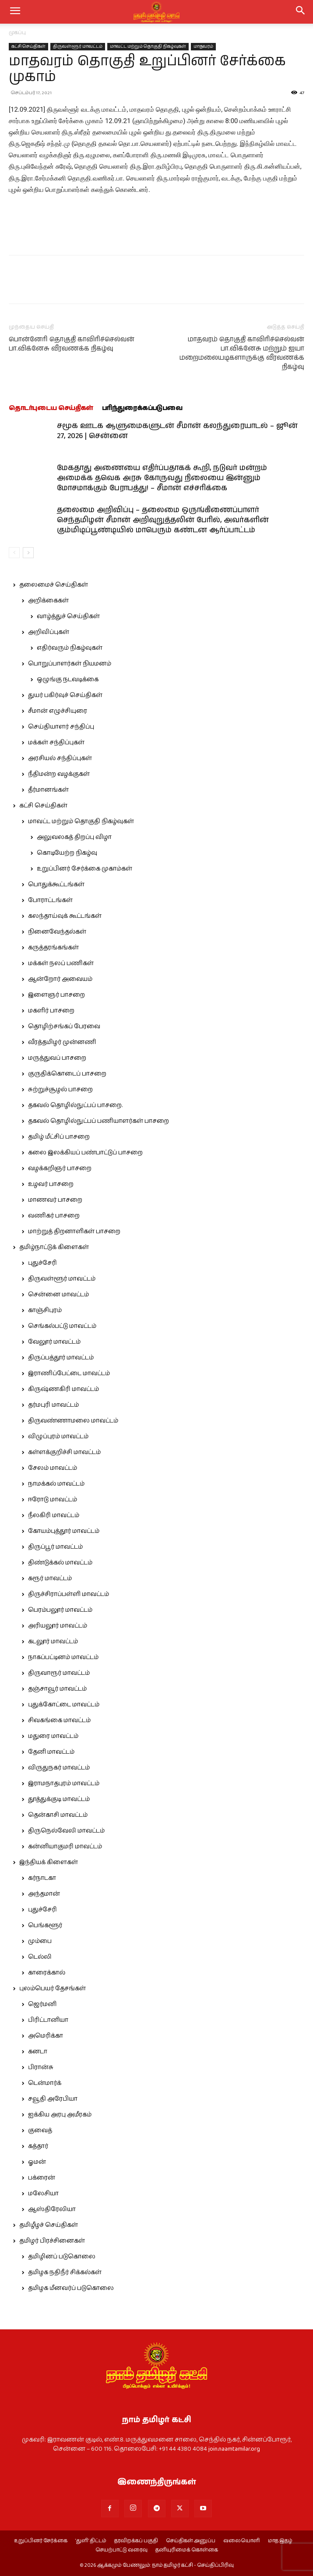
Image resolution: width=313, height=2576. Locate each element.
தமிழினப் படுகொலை (61, 2256)
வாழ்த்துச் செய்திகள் (68, 616)
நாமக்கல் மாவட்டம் (56, 1484)
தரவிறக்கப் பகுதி (136, 2541)
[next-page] (28, 552)
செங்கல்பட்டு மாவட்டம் (62, 1326)
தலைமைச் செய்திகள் (53, 585)
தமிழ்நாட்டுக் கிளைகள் (54, 1247)
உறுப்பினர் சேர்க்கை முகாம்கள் (84, 869)
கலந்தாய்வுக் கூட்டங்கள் (65, 916)
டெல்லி (40, 1957)
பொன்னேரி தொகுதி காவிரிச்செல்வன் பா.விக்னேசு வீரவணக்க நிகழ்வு (71, 344)
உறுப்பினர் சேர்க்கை (40, 2541)
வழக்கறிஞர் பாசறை (59, 1168)
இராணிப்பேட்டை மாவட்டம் (69, 1373)
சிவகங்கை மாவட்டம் (59, 1720)
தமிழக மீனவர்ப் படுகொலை (71, 2288)
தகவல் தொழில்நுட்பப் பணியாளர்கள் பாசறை (98, 1121)
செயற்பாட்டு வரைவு (121, 2550)
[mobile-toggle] (15, 12)
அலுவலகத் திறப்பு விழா (74, 837)
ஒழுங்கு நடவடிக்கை (67, 679)
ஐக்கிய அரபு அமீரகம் (59, 2115)
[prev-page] (14, 552)
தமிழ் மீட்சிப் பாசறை (59, 1137)
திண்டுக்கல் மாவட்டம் (60, 1563)
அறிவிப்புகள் (48, 632)
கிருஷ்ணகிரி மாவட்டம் (63, 1389)
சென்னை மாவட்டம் (58, 1294)
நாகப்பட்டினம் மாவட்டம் (63, 1657)
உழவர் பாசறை (51, 1184)
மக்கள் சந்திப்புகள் (56, 742)
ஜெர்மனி (42, 2004)
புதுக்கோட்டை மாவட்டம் (63, 1704)
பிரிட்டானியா (48, 2020)
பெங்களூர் (45, 1925)
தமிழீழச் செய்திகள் (48, 2225)
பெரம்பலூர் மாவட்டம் (60, 1610)
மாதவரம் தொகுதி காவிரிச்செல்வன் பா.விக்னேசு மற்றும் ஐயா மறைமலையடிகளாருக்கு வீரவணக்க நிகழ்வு (241, 353)
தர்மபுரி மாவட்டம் (53, 1405)
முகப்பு (17, 32)
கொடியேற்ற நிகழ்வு (67, 853)
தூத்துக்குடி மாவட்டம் (59, 1799)
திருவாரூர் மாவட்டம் (59, 1673)
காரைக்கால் (46, 1973)
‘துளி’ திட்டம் (90, 2541)
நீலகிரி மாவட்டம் (53, 1515)
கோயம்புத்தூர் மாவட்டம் (63, 1531)
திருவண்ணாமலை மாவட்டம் (73, 1421)
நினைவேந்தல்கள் (57, 932)
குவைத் (40, 2130)
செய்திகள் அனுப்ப (190, 2541)
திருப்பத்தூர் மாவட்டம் (61, 1357)
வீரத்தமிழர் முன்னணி (62, 1042)
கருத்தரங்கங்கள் (53, 947)
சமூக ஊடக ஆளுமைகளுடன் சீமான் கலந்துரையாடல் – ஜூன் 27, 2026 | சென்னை (177, 431)
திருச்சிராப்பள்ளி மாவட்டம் (68, 1594)
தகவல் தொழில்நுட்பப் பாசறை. (75, 1105)
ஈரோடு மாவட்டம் (52, 1499)
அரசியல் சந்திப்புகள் (60, 758)
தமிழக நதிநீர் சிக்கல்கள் (65, 2272)
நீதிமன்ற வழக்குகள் (59, 774)
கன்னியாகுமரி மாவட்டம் (65, 1846)
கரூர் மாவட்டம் (50, 1578)
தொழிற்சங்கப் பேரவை (64, 1026)
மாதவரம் (203, 46)
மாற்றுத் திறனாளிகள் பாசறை (74, 1231)
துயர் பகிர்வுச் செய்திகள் (65, 695)
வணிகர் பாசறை (54, 1216)
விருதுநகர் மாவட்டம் (59, 1768)
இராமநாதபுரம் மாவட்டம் (63, 1783)
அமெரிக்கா (45, 2036)
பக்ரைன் (41, 2178)
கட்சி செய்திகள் (28, 46)
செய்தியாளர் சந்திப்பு (61, 727)
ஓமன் (37, 2162)
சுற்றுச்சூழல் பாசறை (60, 1089)
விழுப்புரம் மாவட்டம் (58, 1436)
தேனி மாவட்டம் (51, 1752)
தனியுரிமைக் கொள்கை (186, 2550)
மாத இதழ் (280, 2541)
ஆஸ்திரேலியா (52, 2209)
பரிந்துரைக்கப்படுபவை (142, 408)
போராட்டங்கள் (50, 900)
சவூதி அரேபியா (52, 2099)
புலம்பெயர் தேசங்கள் (52, 1988)
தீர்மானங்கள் (48, 790)
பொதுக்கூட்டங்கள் (56, 884)
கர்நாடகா (42, 1878)
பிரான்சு (40, 2067)
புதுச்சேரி (42, 1263)
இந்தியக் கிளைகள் (48, 1862)
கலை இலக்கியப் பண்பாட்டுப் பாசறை (85, 1152)
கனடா (37, 2051)
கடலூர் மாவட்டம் (53, 1641)
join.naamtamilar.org (234, 2449)
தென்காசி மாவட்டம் (58, 1815)
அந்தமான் (44, 1894)
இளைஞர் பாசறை (56, 995)
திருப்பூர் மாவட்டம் (55, 1547)
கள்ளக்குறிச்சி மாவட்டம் (64, 1452)
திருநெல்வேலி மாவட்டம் (66, 1831)
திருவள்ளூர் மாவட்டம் (77, 46)
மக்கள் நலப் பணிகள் (61, 963)
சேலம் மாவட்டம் (52, 1468)
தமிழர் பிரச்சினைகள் (52, 2241)
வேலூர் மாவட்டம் (54, 1342)
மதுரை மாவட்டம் (53, 1736)
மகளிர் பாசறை (51, 1011)
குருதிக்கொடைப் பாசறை (67, 1074)
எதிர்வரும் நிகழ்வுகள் (69, 648)
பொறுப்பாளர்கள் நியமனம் (69, 664)
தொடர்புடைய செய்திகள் (51, 408)
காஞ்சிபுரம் (45, 1310)
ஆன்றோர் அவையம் (60, 979)
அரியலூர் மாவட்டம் (57, 1626)
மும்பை (40, 1941)
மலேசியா (43, 2193)
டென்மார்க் (44, 2083)
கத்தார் (38, 2146)
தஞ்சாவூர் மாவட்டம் (57, 1689)
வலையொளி (241, 2541)
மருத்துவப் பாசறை (57, 1058)
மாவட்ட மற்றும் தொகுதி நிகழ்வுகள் (148, 46)
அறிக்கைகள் (48, 600)
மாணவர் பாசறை (55, 1200)
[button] (300, 12)
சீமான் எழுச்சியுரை (57, 711)
